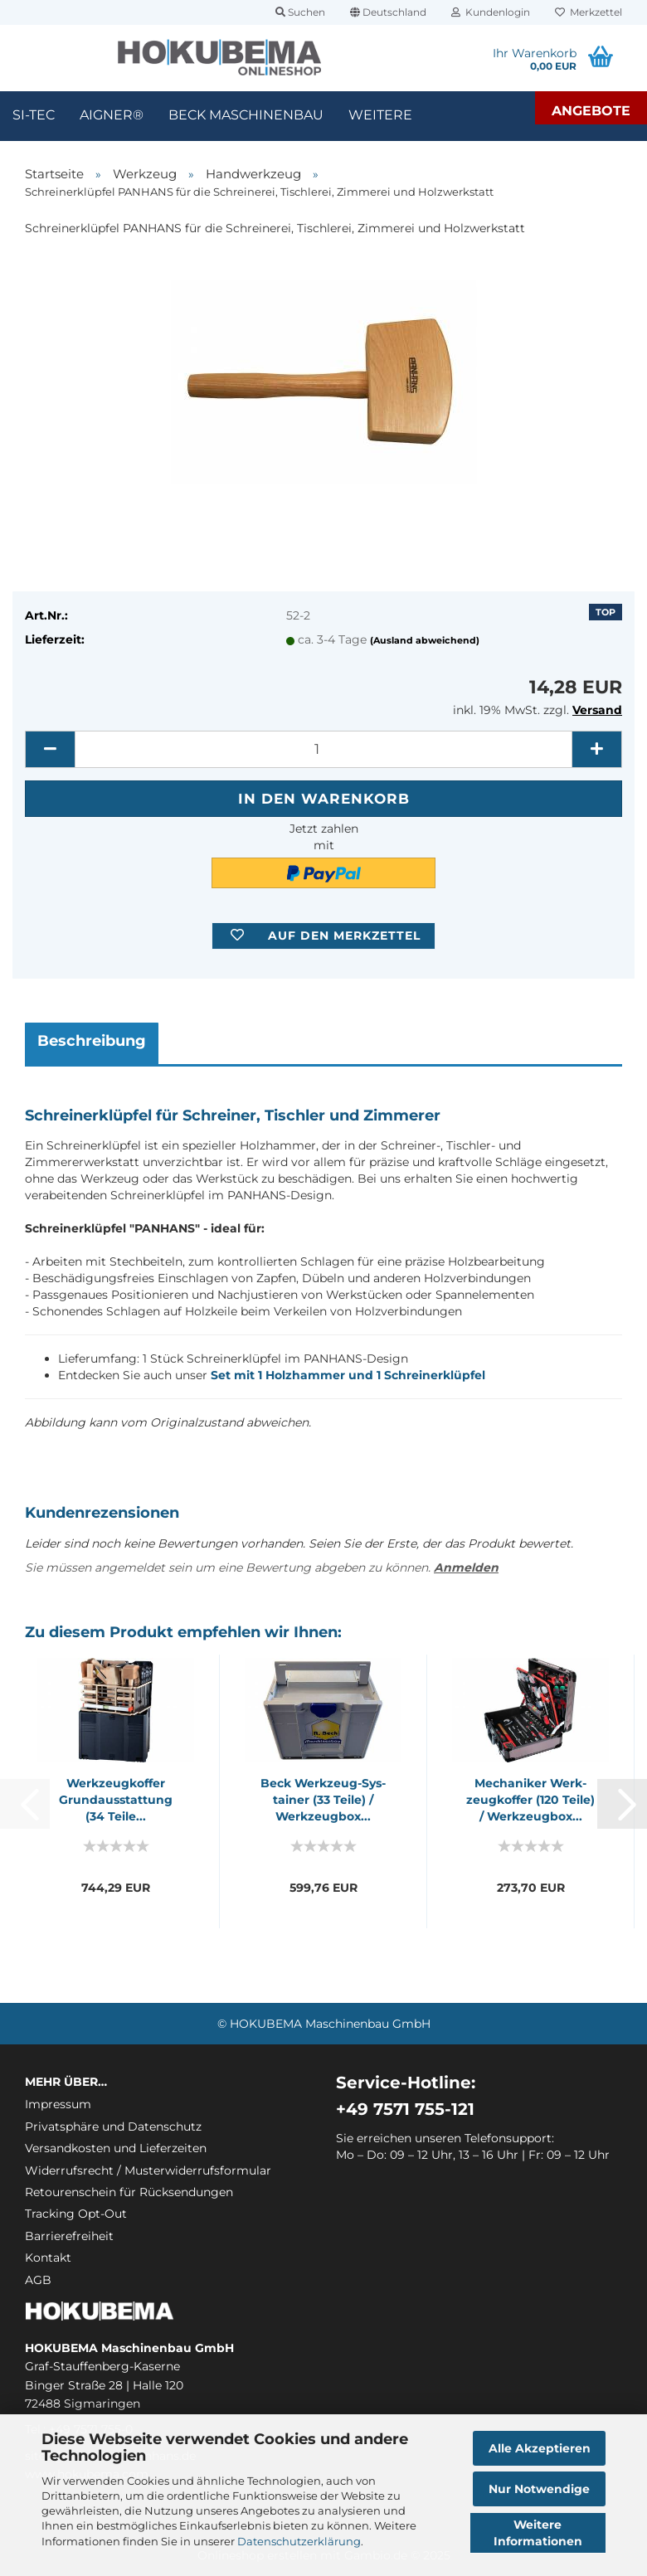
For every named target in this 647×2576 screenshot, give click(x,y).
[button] (388, 12)
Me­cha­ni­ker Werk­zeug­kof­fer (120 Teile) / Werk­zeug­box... (530, 1800)
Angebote (591, 111)
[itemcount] (323, 749)
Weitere (380, 115)
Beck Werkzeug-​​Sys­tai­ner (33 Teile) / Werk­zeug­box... (323, 1800)
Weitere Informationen (538, 2533)
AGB (38, 2279)
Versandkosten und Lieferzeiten (116, 2148)
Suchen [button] (300, 12)
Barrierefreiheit (69, 2235)
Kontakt (48, 2257)
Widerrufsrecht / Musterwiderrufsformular (148, 2170)
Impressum (58, 2104)
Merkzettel (588, 12)
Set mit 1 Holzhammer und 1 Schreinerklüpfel (348, 1375)
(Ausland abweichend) (424, 640)
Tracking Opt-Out (76, 2213)
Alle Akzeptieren (540, 2448)
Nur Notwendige (539, 2488)
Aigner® (112, 115)
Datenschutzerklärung (299, 2541)
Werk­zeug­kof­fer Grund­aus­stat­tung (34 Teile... (116, 1800)
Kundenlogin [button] (490, 12)
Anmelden (466, 1567)
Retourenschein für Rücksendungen (129, 2192)
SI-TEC (33, 115)
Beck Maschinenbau (246, 115)
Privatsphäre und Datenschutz (113, 2126)
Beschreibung (91, 1041)
